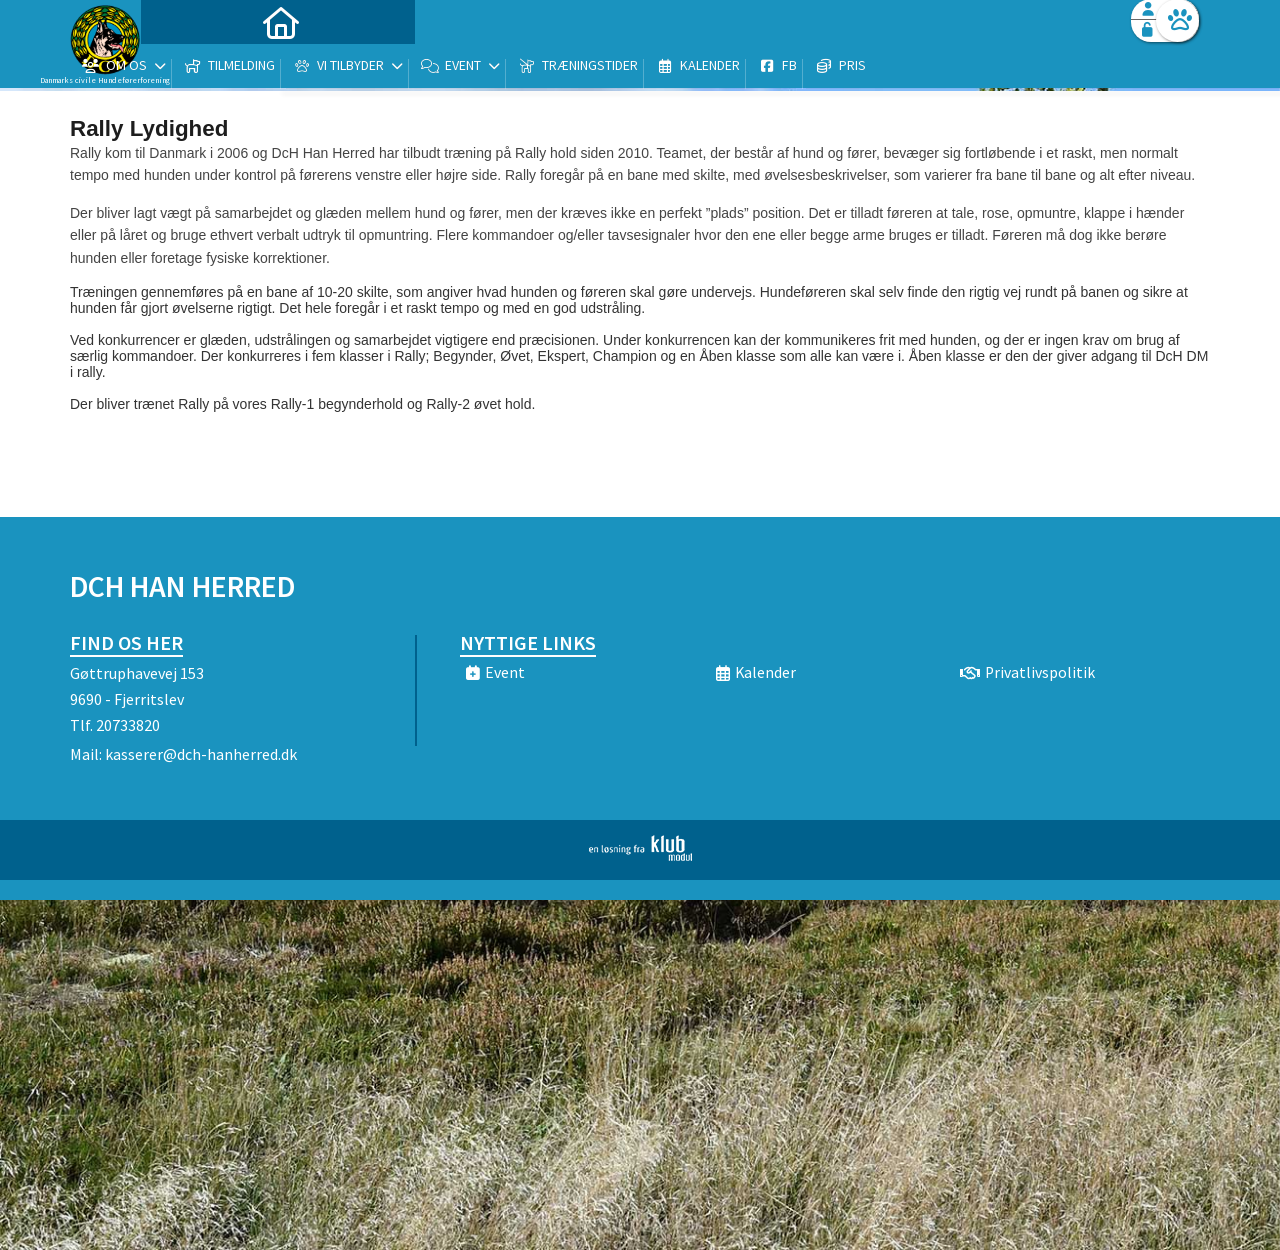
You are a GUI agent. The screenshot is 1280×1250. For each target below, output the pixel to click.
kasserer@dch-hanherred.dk (201, 754)
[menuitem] (195, 67)
